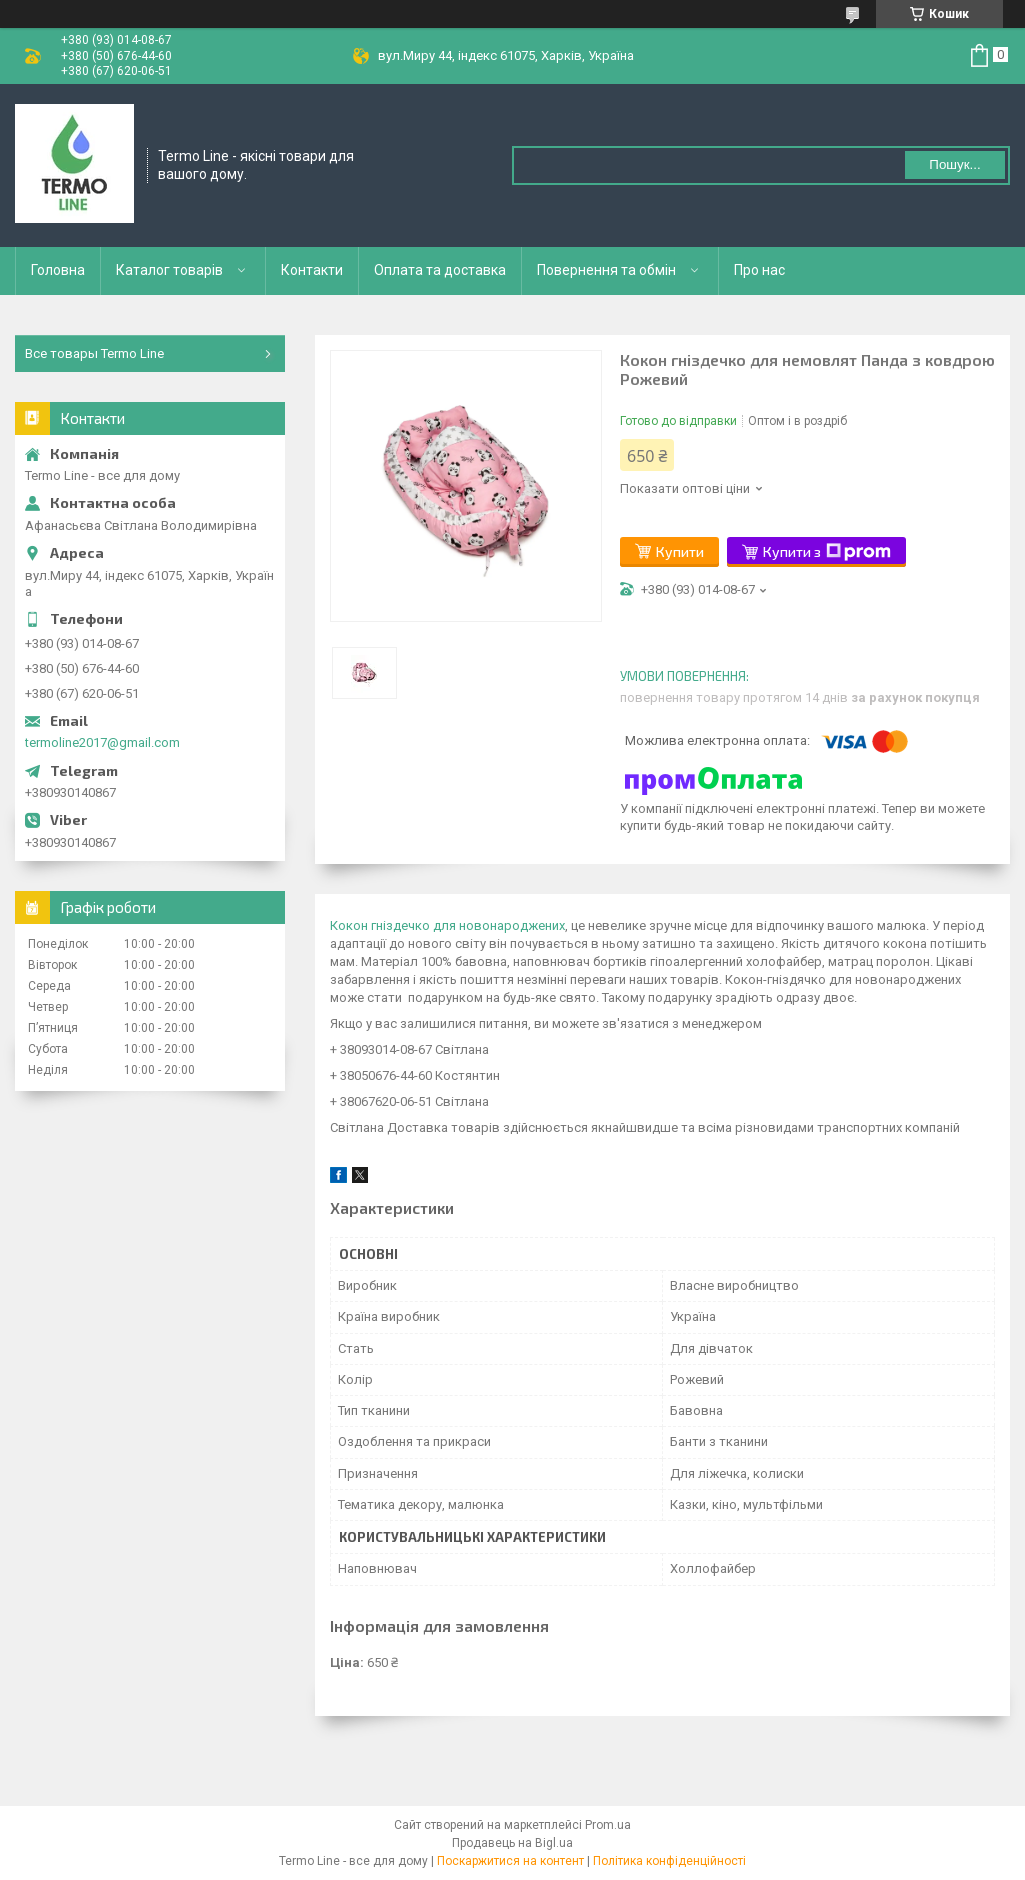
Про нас (759, 270)
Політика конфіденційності (669, 1861)
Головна (58, 270)
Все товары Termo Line (94, 353)
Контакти (312, 270)
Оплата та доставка (440, 270)
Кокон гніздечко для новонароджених (447, 925)
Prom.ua (608, 1825)
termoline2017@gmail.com (102, 742)
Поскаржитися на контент (510, 1861)
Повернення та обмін (606, 270)
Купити (680, 551)
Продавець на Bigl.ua (512, 1843)
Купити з (827, 552)
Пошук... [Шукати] (954, 164)
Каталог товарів (169, 270)
